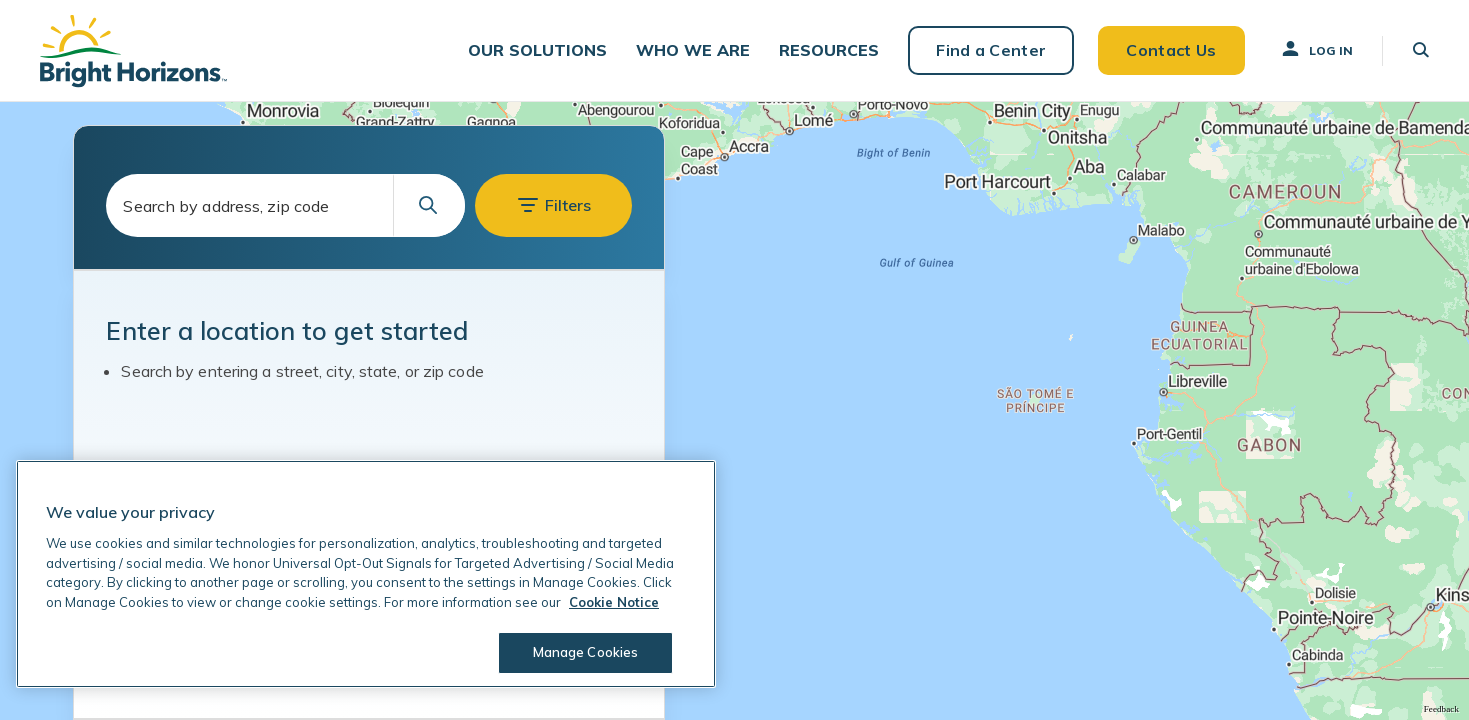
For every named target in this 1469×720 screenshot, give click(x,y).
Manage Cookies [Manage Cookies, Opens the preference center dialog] (586, 652)
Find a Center (991, 50)
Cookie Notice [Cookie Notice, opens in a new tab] (614, 602)
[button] (537, 50)
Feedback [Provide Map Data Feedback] (1441, 709)
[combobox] (285, 205)
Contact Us (1171, 50)
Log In (1316, 49)
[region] (366, 574)
